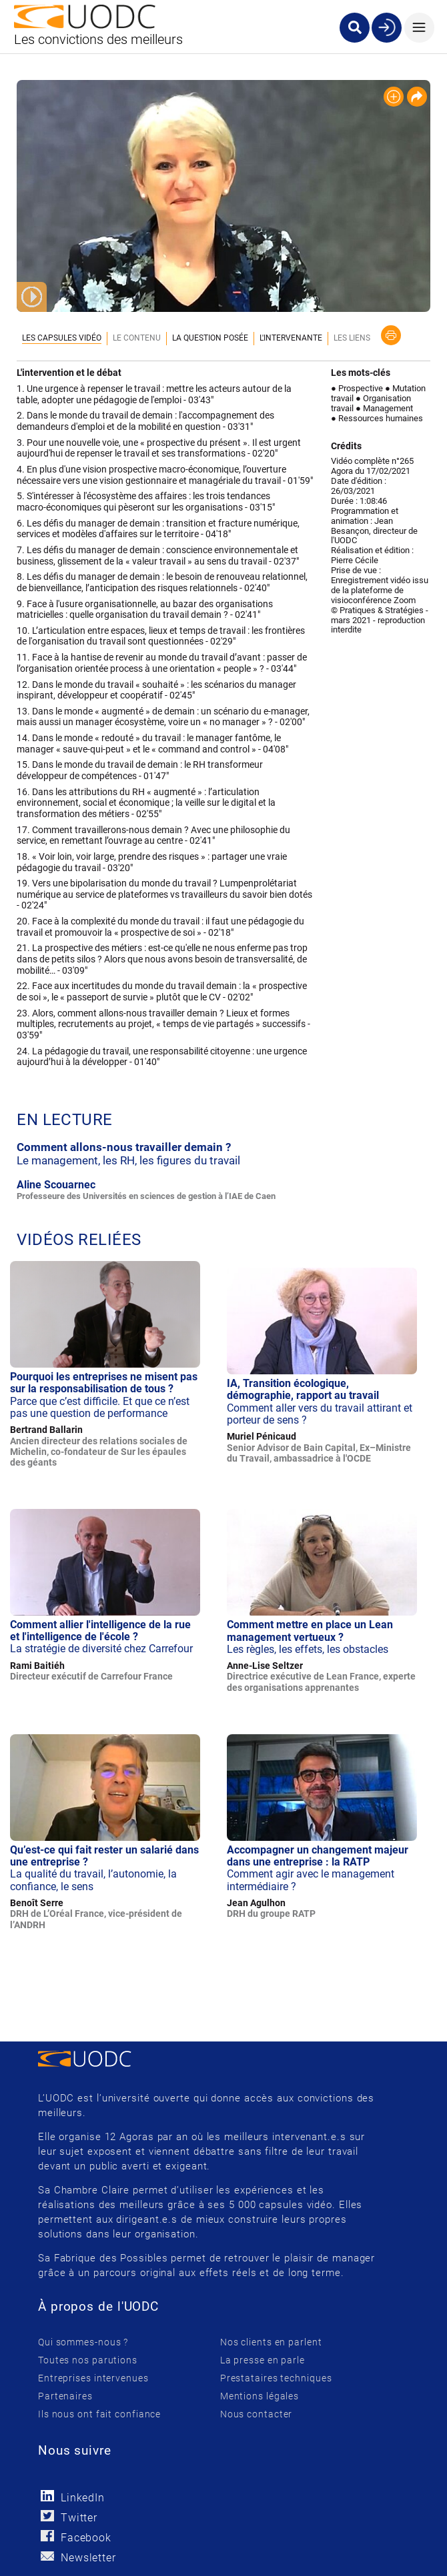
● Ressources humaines (377, 418)
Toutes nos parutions (87, 2360)
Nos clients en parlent (271, 2342)
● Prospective (357, 388)
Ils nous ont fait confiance (99, 2414)
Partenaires (65, 2396)
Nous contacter (256, 2414)
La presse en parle (262, 2360)
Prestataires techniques (276, 2378)
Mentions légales (259, 2396)
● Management (384, 408)
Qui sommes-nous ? (83, 2342)
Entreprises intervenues (93, 2378)
